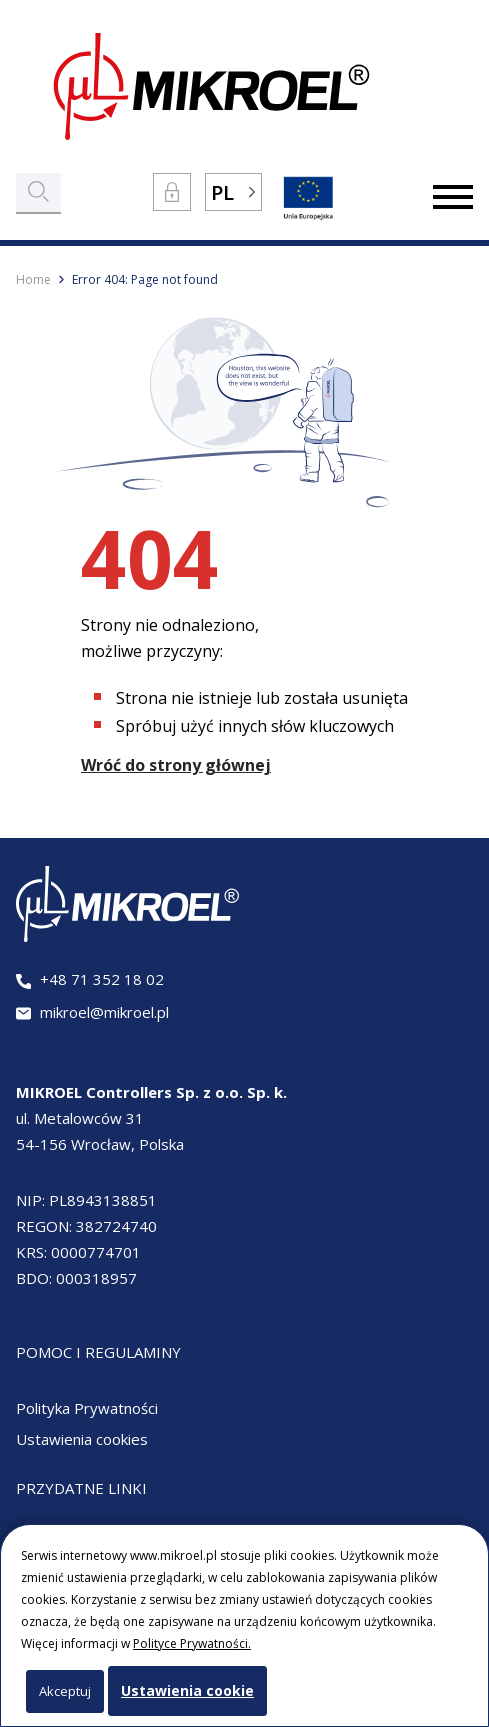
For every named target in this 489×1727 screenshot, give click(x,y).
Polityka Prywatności (87, 1408)
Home (33, 279)
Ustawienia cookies (82, 1439)
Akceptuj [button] (65, 1691)
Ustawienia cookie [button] (187, 1690)
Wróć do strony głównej (176, 765)
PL (222, 192)
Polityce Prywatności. (192, 1643)
